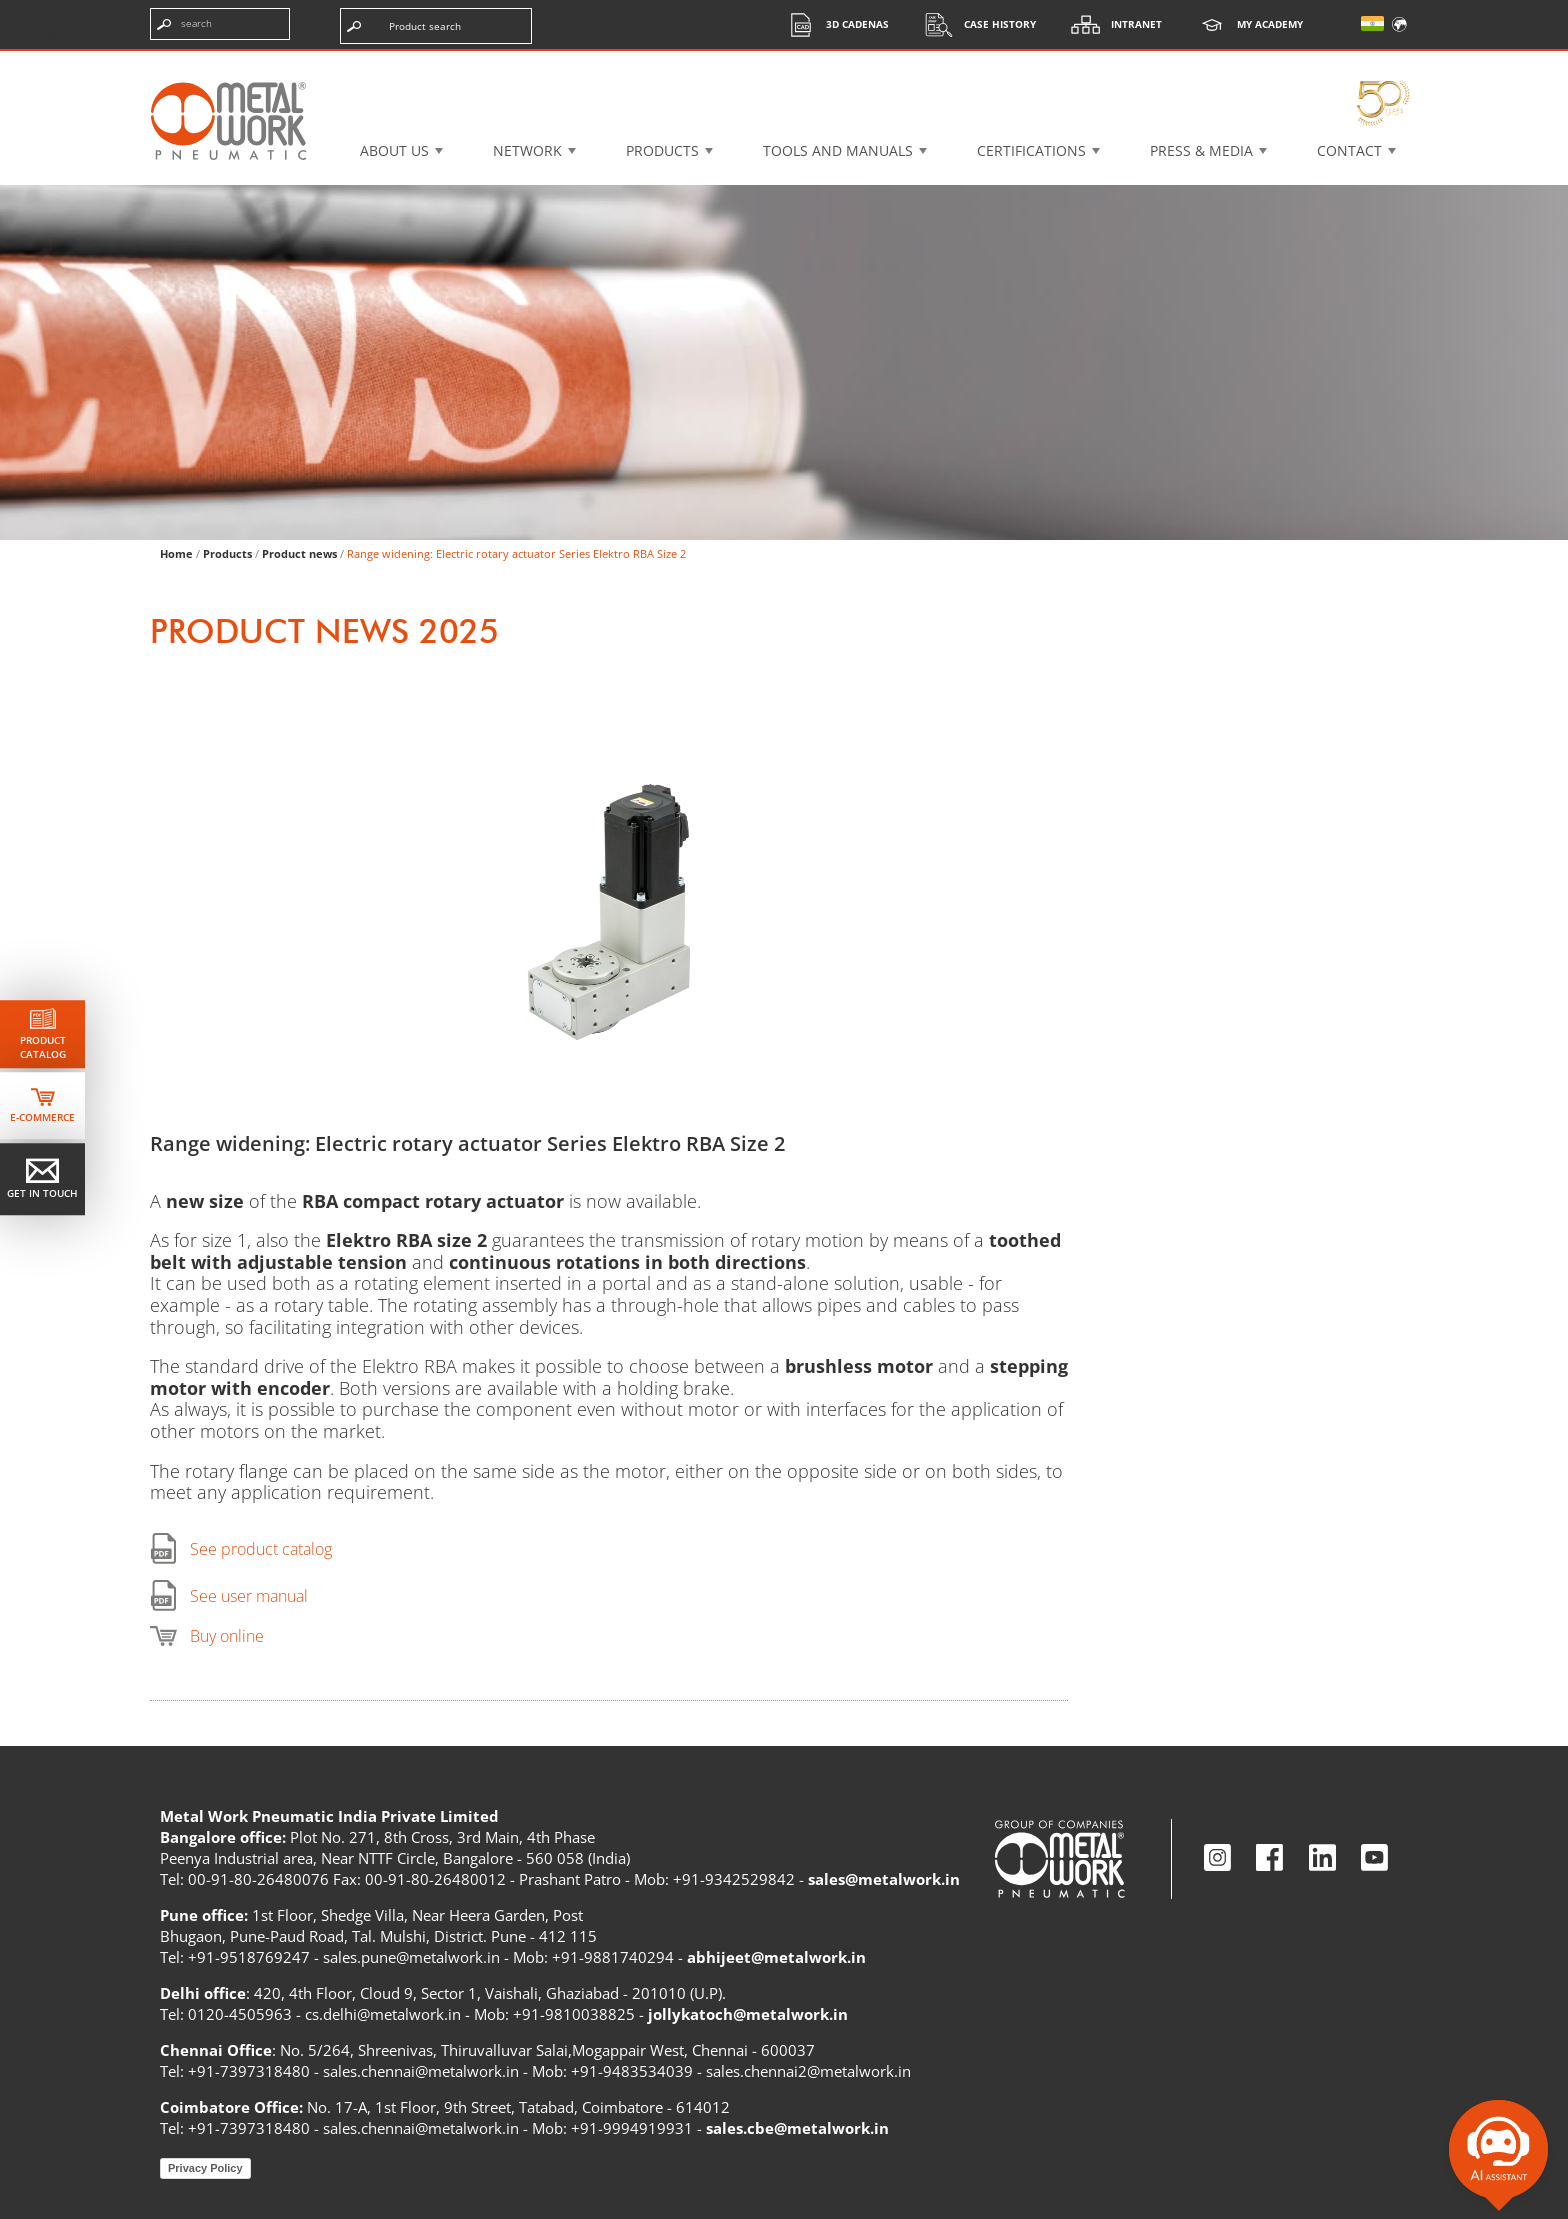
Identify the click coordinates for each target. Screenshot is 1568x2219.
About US (394, 150)
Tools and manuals (838, 150)
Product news (299, 553)
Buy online (227, 1636)
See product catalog (261, 1549)
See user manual (249, 1596)
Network (527, 150)
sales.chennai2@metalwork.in (808, 2071)
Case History (975, 24)
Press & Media (1201, 150)
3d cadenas (832, 24)
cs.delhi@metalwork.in (383, 2014)
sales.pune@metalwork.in (411, 1957)
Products (662, 150)
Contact (1349, 150)
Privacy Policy (205, 2168)
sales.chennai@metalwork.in (421, 2071)
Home (176, 553)
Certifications (1031, 150)
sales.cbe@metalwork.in (797, 2128)
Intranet (1111, 24)
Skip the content (83, 34)
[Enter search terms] (220, 24)
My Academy (1245, 24)
